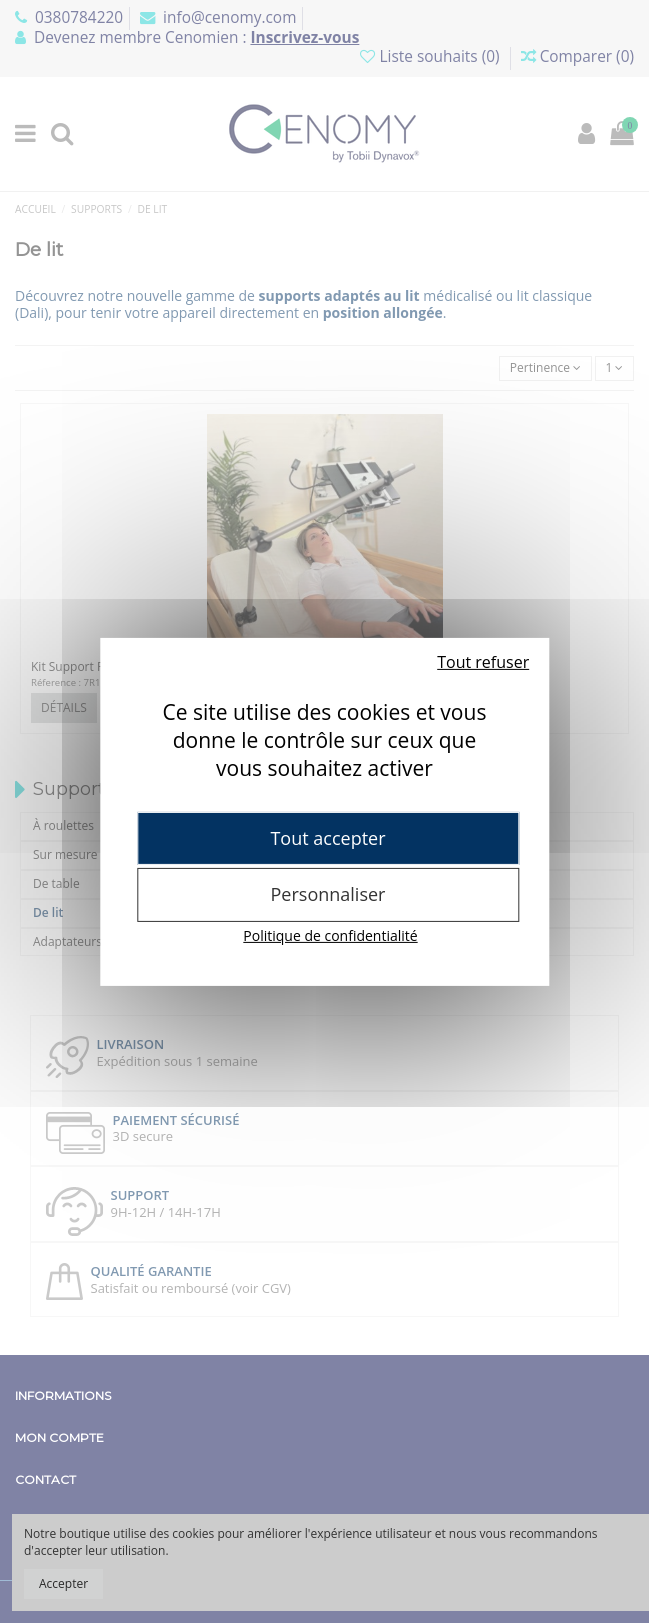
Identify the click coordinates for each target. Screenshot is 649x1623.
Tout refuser (483, 661)
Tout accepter (327, 837)
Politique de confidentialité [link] (330, 935)
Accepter (63, 1583)
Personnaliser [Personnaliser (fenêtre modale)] (328, 894)
